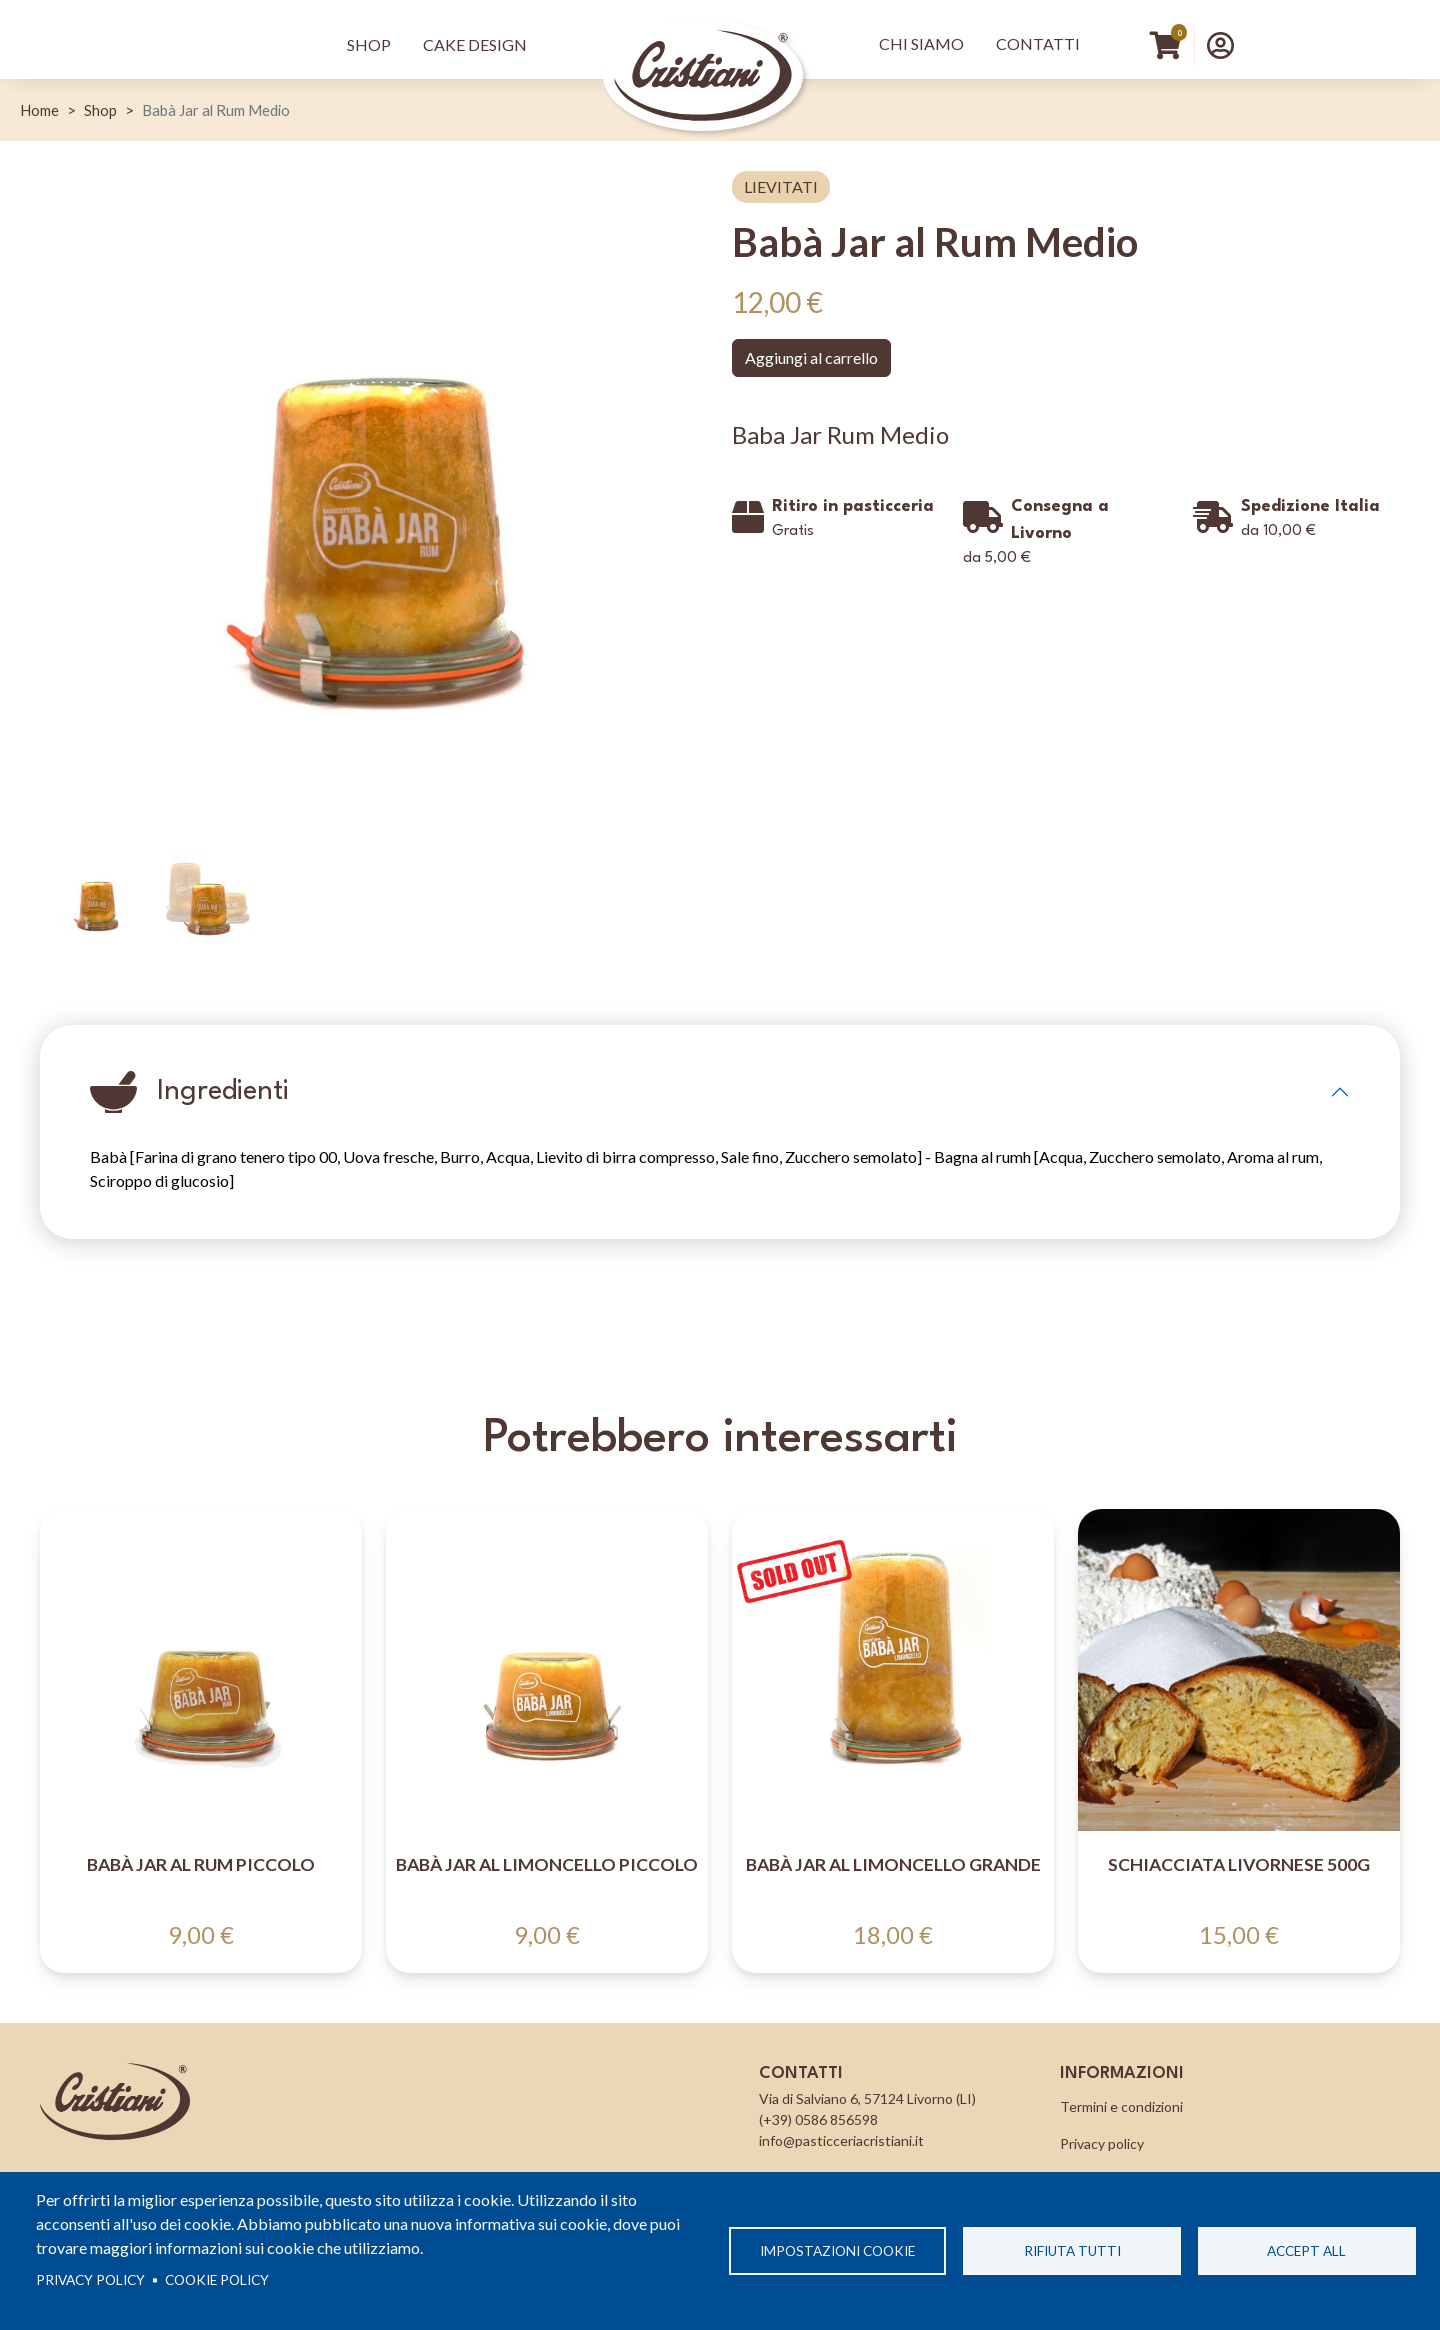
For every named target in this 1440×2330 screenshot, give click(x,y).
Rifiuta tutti (1072, 2251)
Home (39, 110)
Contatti (1038, 43)
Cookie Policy (217, 2280)
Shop (369, 44)
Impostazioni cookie (837, 2251)
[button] (1220, 45)
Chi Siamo (921, 43)
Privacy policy (90, 2280)
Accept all (1306, 2251)
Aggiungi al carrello (811, 357)
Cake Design (475, 44)
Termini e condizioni (1121, 2106)
